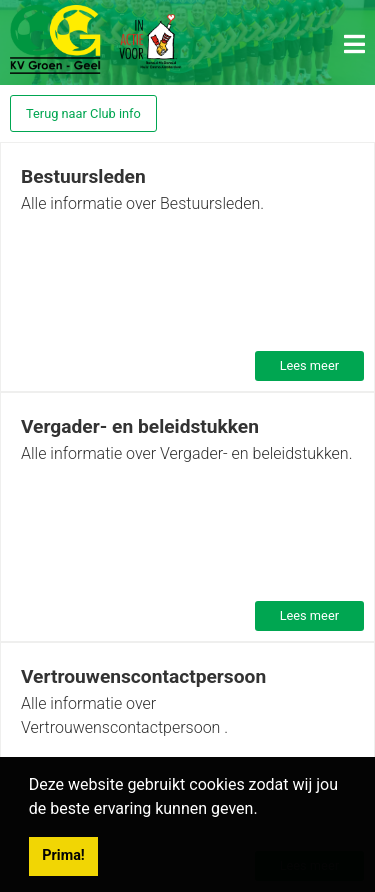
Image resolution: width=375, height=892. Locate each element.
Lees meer (309, 365)
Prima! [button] (63, 855)
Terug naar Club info (83, 113)
